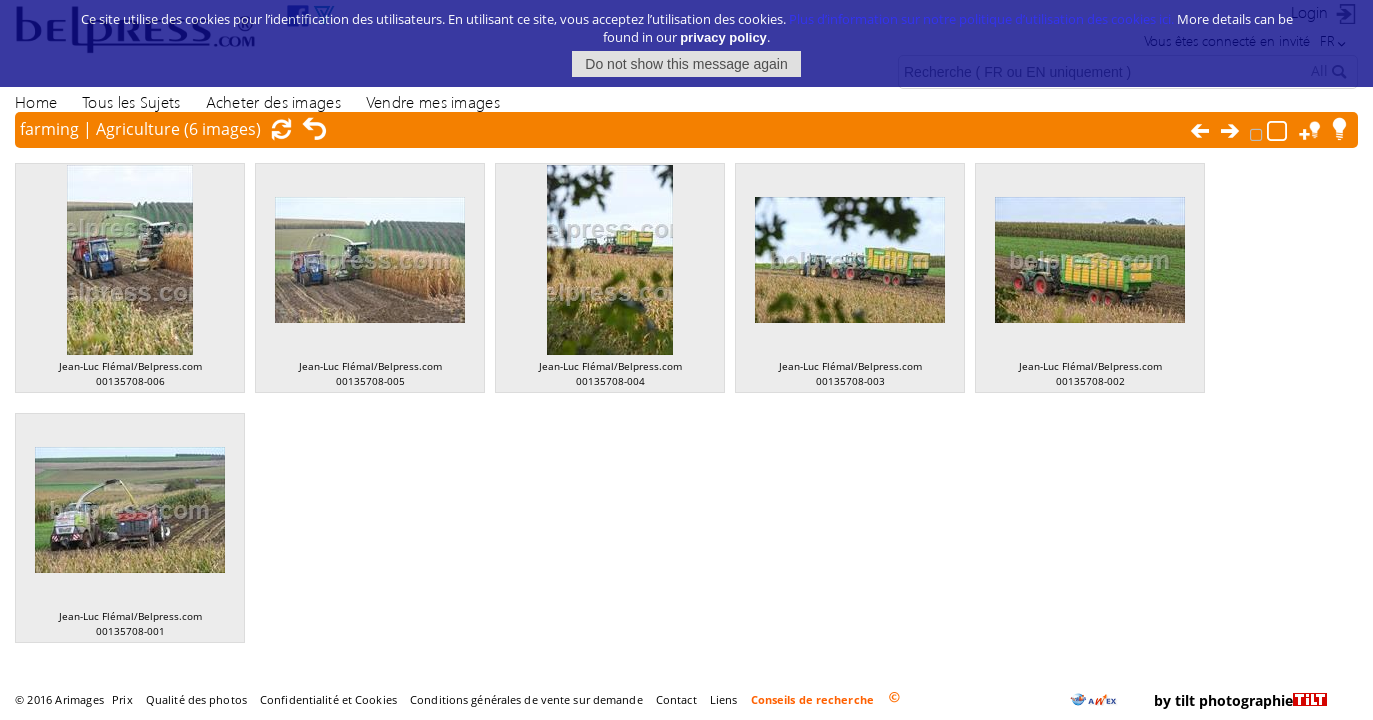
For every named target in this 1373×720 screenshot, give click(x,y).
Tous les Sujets (131, 101)
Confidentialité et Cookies (328, 699)
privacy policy (723, 37)
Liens (724, 699)
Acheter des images (273, 101)
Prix (122, 699)
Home (36, 101)
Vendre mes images (433, 101)
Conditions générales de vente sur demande (526, 699)
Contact (676, 699)
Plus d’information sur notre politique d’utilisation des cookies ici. (981, 19)
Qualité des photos (196, 699)
